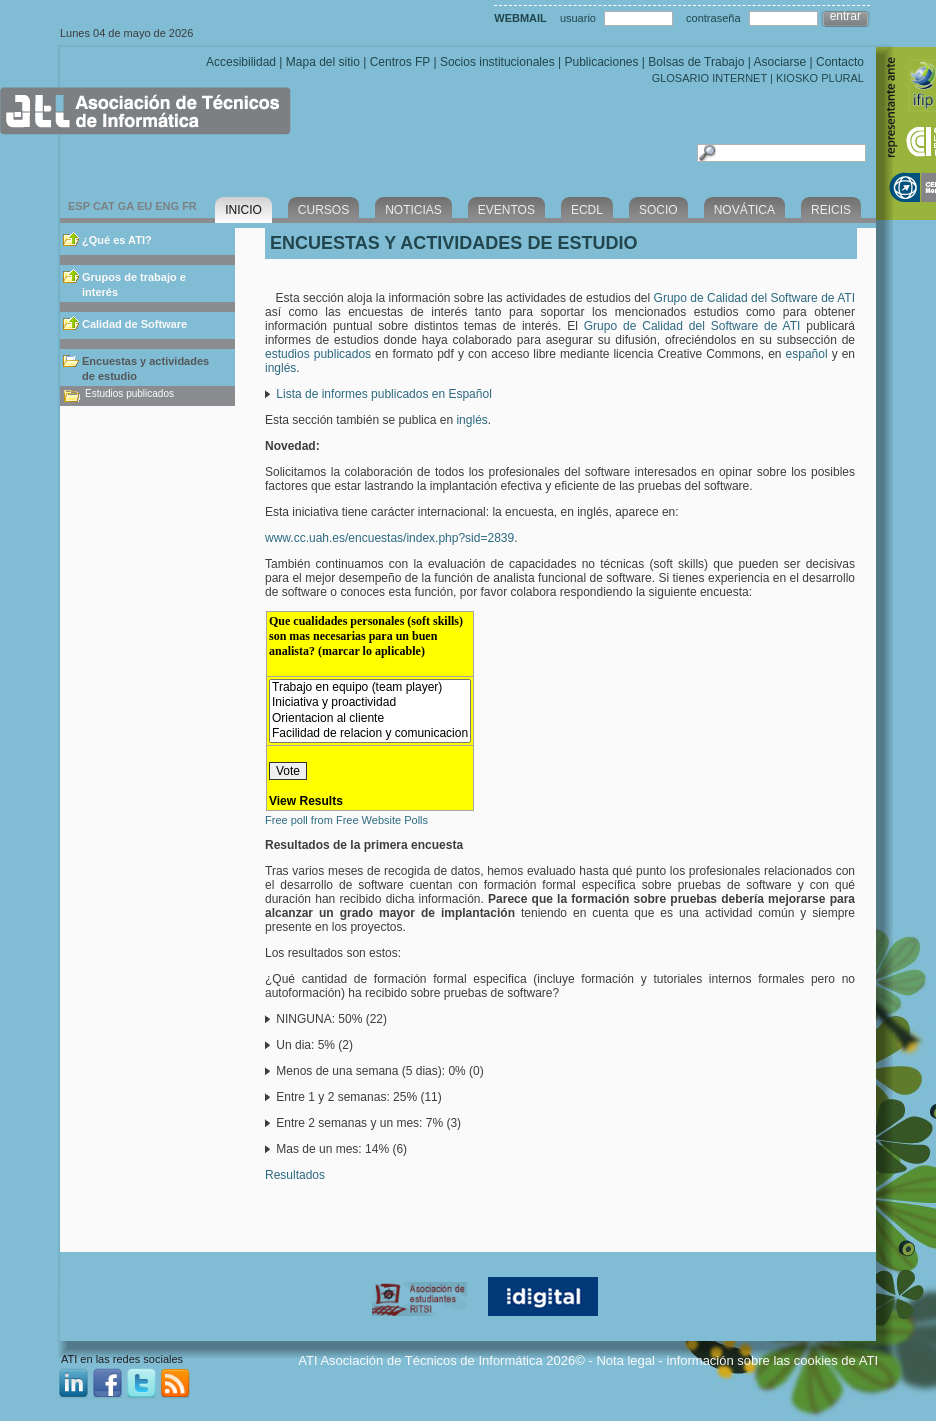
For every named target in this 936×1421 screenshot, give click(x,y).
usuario (578, 18)
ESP (79, 206)
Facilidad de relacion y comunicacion (370, 733)
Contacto (840, 62)
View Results (306, 801)
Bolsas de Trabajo (696, 62)
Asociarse (779, 62)
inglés (280, 368)
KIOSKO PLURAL (820, 78)
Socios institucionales (497, 62)
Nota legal (625, 1360)
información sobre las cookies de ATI (772, 1360)
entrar (845, 16)
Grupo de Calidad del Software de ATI (754, 298)
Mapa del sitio (323, 62)
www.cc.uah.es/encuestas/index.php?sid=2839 (389, 538)
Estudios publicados (129, 393)
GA (126, 206)
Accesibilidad (241, 62)
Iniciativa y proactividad (370, 702)
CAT (104, 206)
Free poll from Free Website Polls (346, 820)
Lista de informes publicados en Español (383, 394)
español (807, 354)
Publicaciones (601, 62)
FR (189, 206)
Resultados (295, 1175)
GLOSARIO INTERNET (709, 78)
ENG (167, 206)
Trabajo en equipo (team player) (370, 687)
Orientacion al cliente (370, 718)
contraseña (713, 18)
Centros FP (400, 62)
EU (144, 206)
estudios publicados (318, 354)
